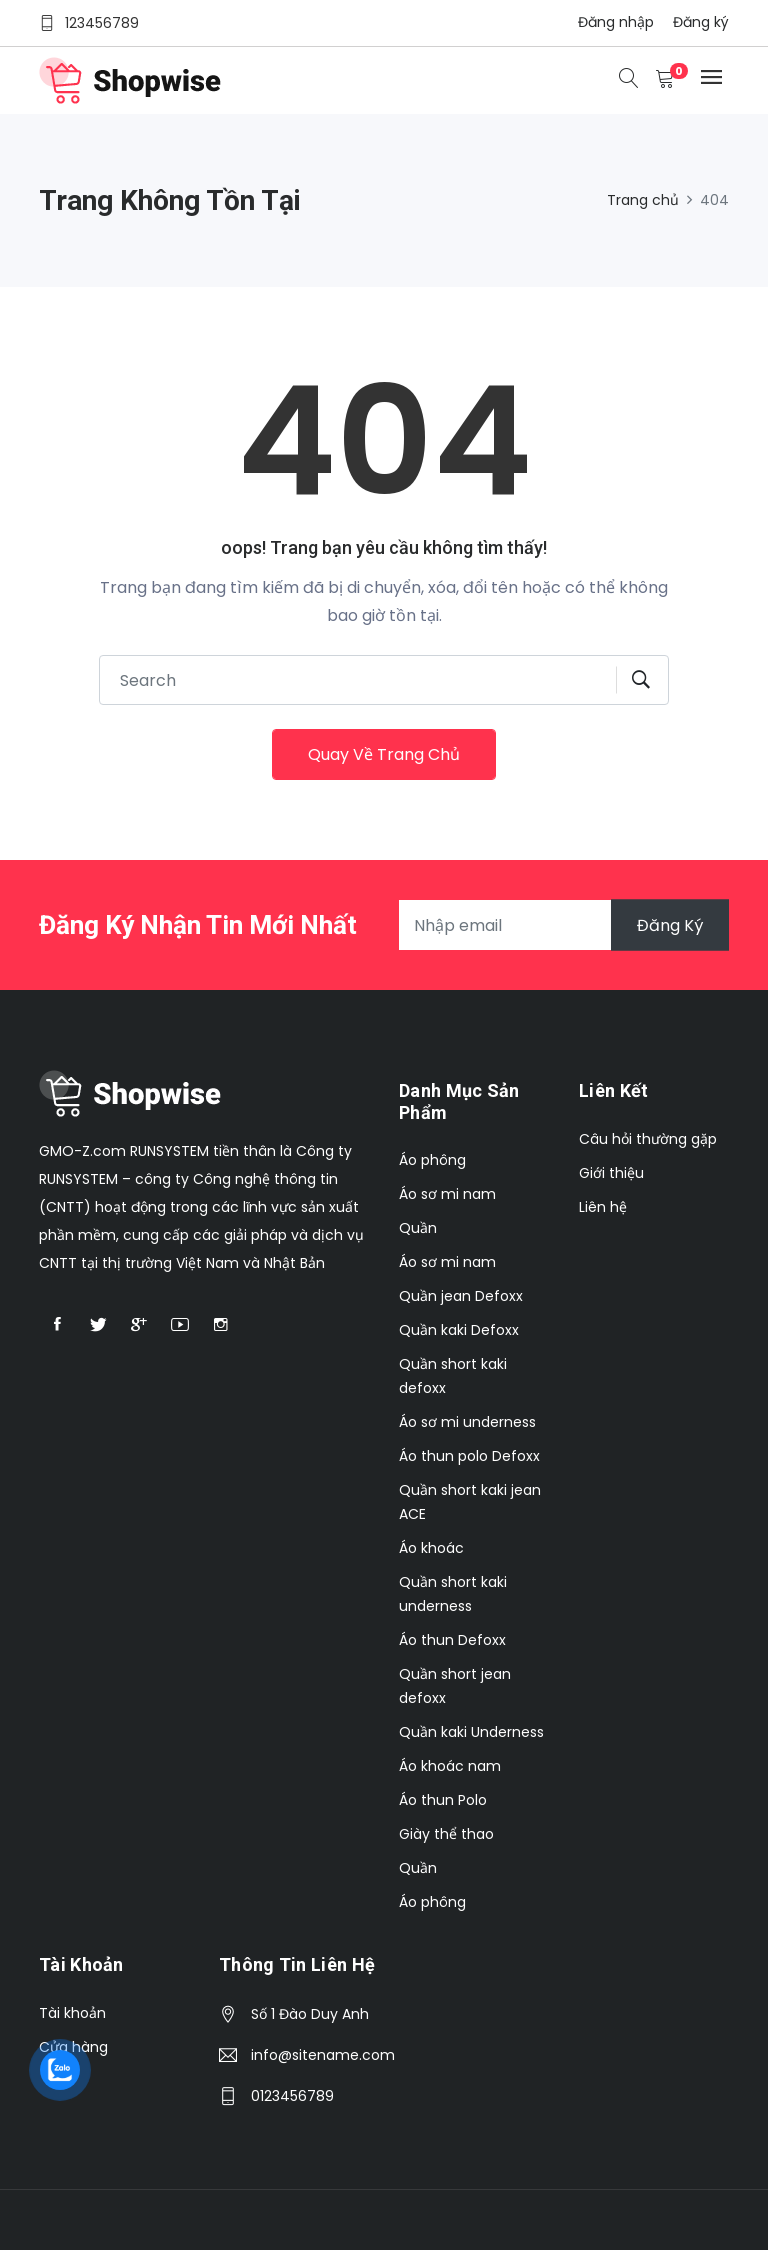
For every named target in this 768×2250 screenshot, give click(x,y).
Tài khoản (72, 2013)
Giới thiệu (611, 1173)
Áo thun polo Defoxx (469, 1456)
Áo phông (432, 1160)
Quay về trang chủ (384, 754)
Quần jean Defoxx (461, 1296)
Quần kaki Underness (471, 1732)
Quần (418, 1228)
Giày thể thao (446, 1834)
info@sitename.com (323, 2055)
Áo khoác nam (450, 1766)
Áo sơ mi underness (467, 1422)
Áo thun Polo (443, 1800)
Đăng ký (701, 22)
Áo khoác (431, 1548)
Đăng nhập (616, 22)
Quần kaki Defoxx (459, 1330)
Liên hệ (603, 1207)
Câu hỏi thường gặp (648, 1139)
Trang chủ (643, 200)
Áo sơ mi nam (447, 1194)
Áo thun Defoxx (452, 1640)
